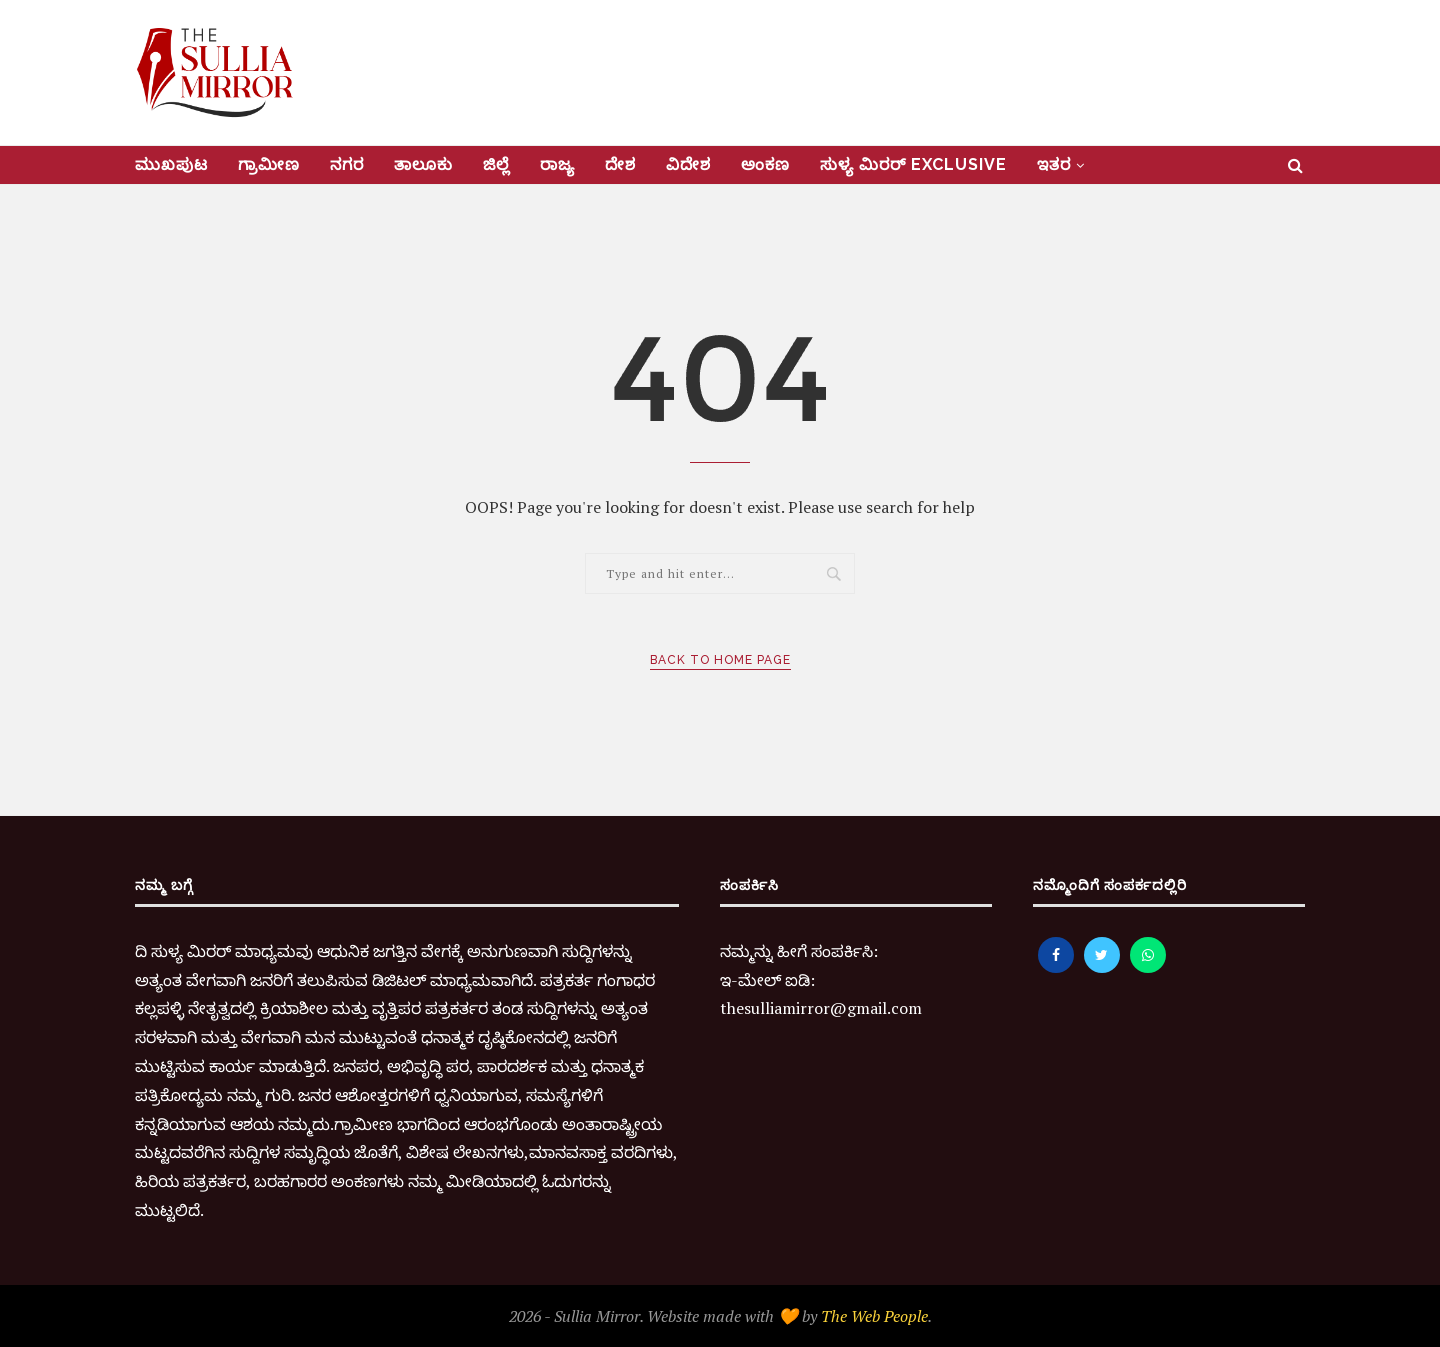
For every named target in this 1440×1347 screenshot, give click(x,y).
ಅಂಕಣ (765, 164)
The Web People (874, 1316)
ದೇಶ (620, 164)
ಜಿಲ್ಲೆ (496, 164)
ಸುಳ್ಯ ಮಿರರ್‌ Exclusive (913, 164)
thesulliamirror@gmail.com (821, 1008)
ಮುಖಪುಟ (171, 164)
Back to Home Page (720, 660)
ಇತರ (1054, 164)
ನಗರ (347, 164)
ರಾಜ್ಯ (557, 164)
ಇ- (729, 980)
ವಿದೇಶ (688, 164)
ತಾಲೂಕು (423, 164)
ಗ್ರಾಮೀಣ (269, 164)
